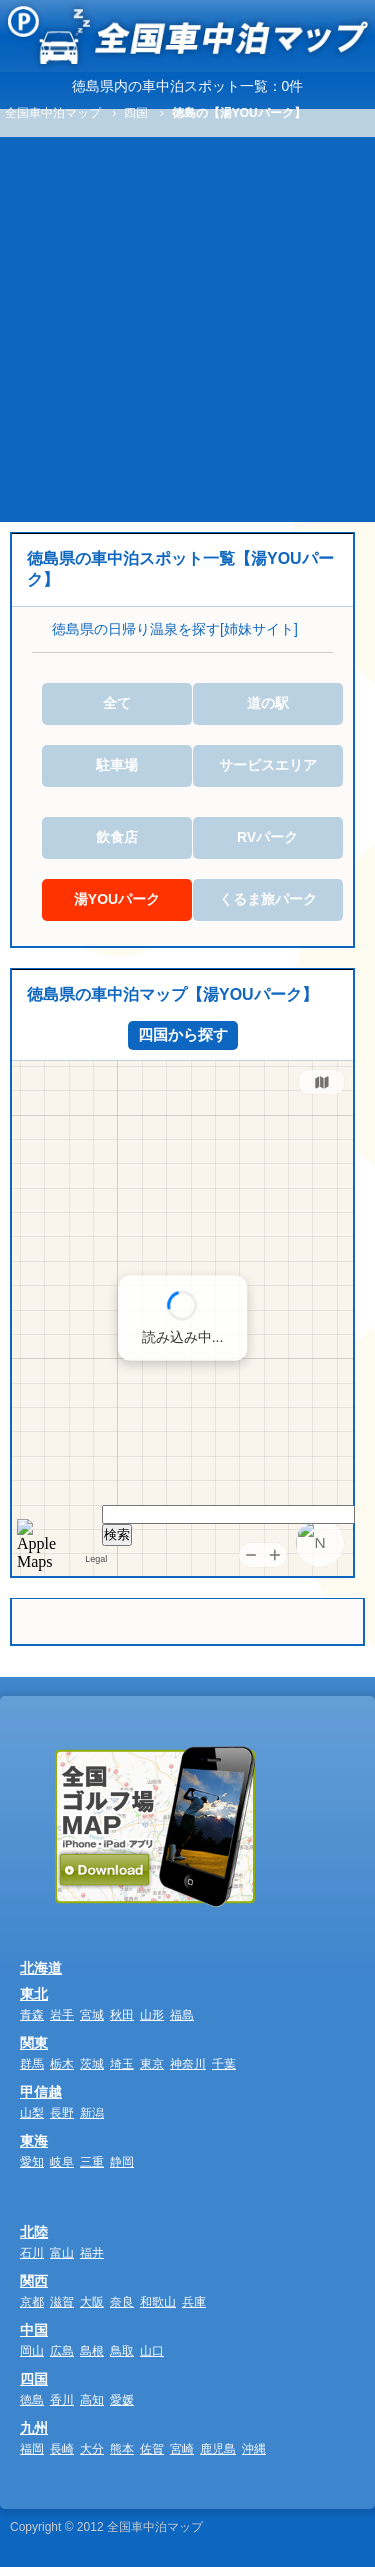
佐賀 (152, 2449)
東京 (152, 2064)
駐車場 (117, 765)
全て (117, 703)
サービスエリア (268, 765)
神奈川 (188, 2064)
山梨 (32, 2113)
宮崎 (182, 2449)
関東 (34, 2043)
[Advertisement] (187, 324)
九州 (34, 2428)
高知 (92, 2400)
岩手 (62, 2015)
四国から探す (183, 1034)
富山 (62, 2253)
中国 (34, 2330)
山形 (152, 2015)
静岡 (122, 2162)
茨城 (92, 2064)
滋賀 (62, 2302)
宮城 (92, 2015)
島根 (92, 2351)
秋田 (122, 2015)
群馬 (32, 2064)
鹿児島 (218, 2449)
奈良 (122, 2302)
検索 (117, 1534)
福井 (92, 2253)
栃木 (62, 2064)
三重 (92, 2162)
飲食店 (117, 837)
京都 (32, 2302)
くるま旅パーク (268, 899)
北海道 (41, 1968)
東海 (34, 2141)
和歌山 (158, 2302)
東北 (34, 1994)
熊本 (122, 2449)
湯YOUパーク (117, 899)
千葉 (224, 2064)
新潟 (92, 2113)
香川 (62, 2400)
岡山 (32, 2351)
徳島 (32, 2400)
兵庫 (194, 2302)
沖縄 (254, 2449)
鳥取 (122, 2351)
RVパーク (267, 837)
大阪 (92, 2302)
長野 (62, 2113)
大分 (92, 2449)
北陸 (34, 2232)
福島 (182, 2015)
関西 (34, 2281)
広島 (62, 2351)
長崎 (62, 2449)
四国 (34, 2379)
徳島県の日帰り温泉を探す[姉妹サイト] (175, 629)
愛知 (32, 2162)
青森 (32, 2015)
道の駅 (268, 703)
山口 (152, 2351)
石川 (32, 2253)
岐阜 (62, 2162)
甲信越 (41, 2092)
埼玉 (122, 2064)
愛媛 (122, 2400)
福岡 (32, 2449)
